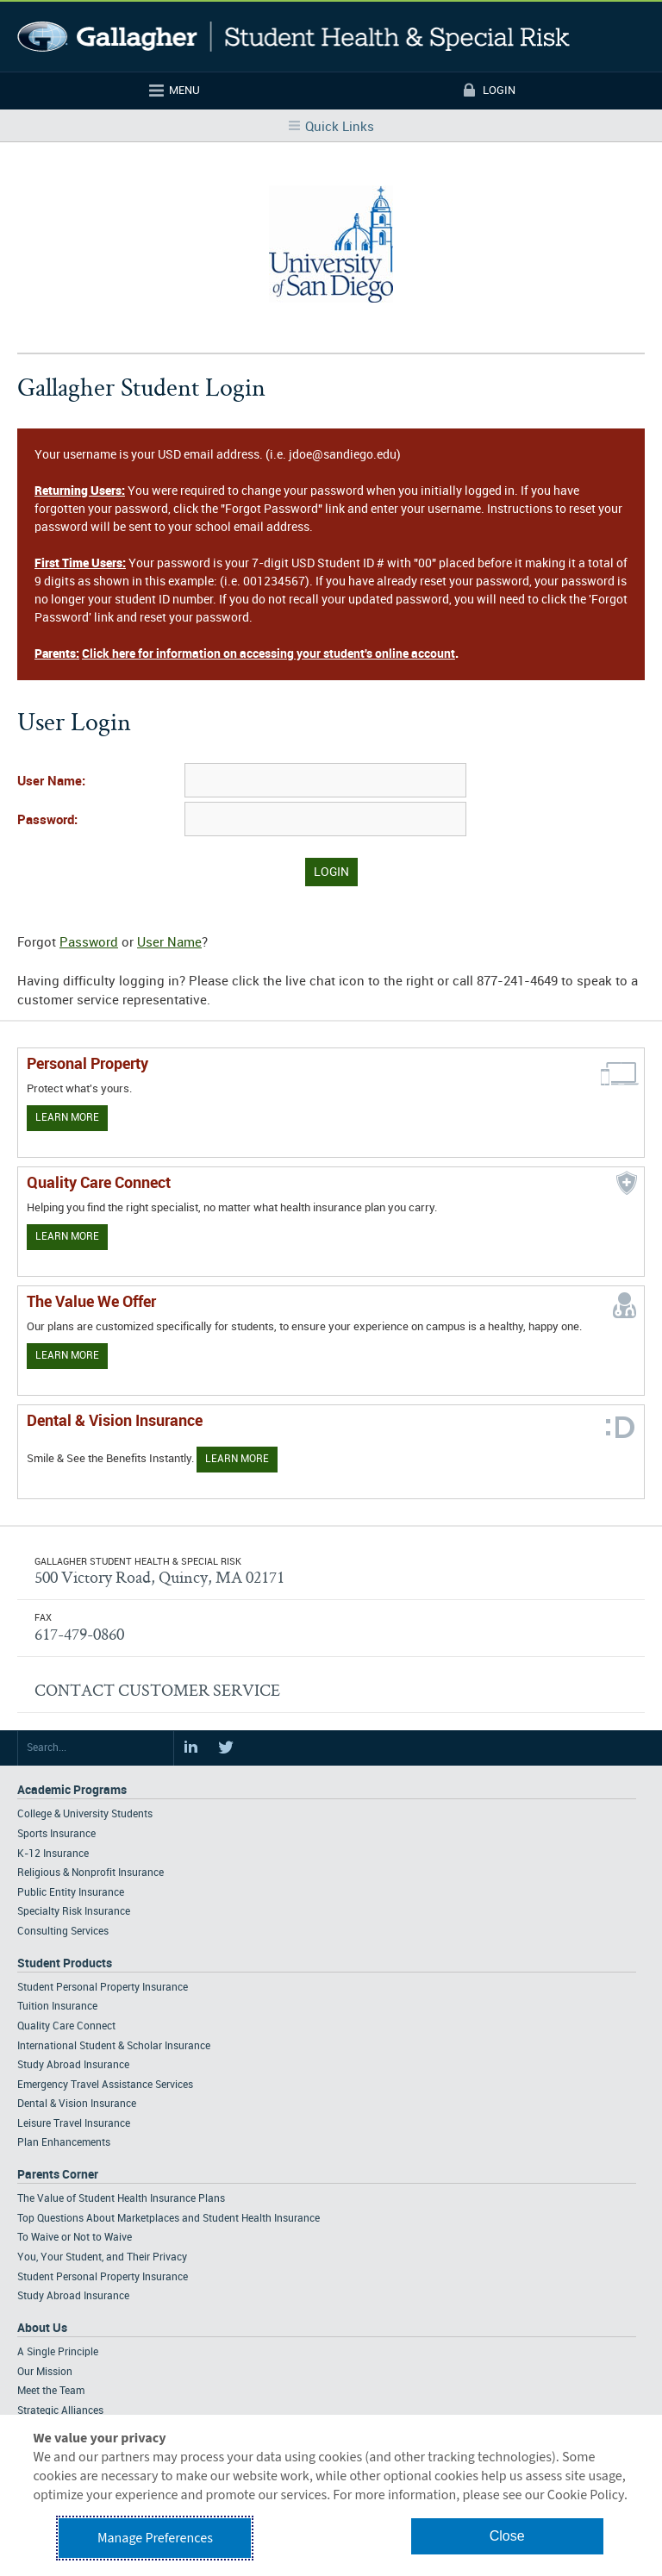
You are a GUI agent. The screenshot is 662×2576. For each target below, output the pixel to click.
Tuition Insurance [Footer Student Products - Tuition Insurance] (57, 2006)
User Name (169, 943)
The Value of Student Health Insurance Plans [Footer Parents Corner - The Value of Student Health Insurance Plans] (121, 2198)
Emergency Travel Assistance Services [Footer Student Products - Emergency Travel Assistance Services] (105, 2085)
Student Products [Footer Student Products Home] (64, 1963)
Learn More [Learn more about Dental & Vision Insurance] (237, 1459)
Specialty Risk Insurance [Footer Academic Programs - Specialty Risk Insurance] (73, 1911)
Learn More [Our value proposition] (67, 1355)
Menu (184, 90)
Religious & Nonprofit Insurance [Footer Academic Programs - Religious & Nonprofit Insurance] (90, 1873)
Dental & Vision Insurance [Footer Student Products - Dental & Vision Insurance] (76, 2104)
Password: (47, 821)
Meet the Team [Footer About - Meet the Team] (50, 2391)
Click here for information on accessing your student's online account (268, 653)
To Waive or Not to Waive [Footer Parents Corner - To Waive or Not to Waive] (74, 2237)
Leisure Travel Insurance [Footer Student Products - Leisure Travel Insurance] (73, 2123)
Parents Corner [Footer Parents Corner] (57, 2174)
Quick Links (339, 127)
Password (88, 943)
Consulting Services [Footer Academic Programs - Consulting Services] (63, 1931)
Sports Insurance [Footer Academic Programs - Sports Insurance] (56, 1834)
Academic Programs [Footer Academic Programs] (72, 1790)
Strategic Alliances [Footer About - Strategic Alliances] (60, 2411)
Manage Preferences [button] (155, 2538)
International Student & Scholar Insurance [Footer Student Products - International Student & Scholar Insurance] (113, 2046)
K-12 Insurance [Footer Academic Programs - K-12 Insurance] (53, 1854)
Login (499, 90)
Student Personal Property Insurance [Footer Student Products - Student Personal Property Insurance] (102, 1987)
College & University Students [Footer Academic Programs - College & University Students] (85, 1814)
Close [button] (507, 2536)
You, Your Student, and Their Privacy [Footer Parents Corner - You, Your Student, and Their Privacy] (102, 2257)
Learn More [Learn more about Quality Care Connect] (67, 1236)
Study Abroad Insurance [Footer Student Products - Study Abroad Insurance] (73, 2065)
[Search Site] (95, 1748)
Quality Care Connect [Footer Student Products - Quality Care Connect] (66, 2026)
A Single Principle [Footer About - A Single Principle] (57, 2352)
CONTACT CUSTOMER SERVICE (157, 1690)
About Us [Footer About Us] (42, 2328)
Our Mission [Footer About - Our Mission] (44, 2372)
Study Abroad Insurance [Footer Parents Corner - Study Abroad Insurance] (73, 2296)
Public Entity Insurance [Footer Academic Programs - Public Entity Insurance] (70, 1892)
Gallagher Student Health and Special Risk (293, 37)
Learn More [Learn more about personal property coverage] (67, 1117)
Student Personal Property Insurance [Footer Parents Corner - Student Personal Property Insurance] (102, 2277)
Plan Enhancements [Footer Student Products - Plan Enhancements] (63, 2142)
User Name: (51, 782)
